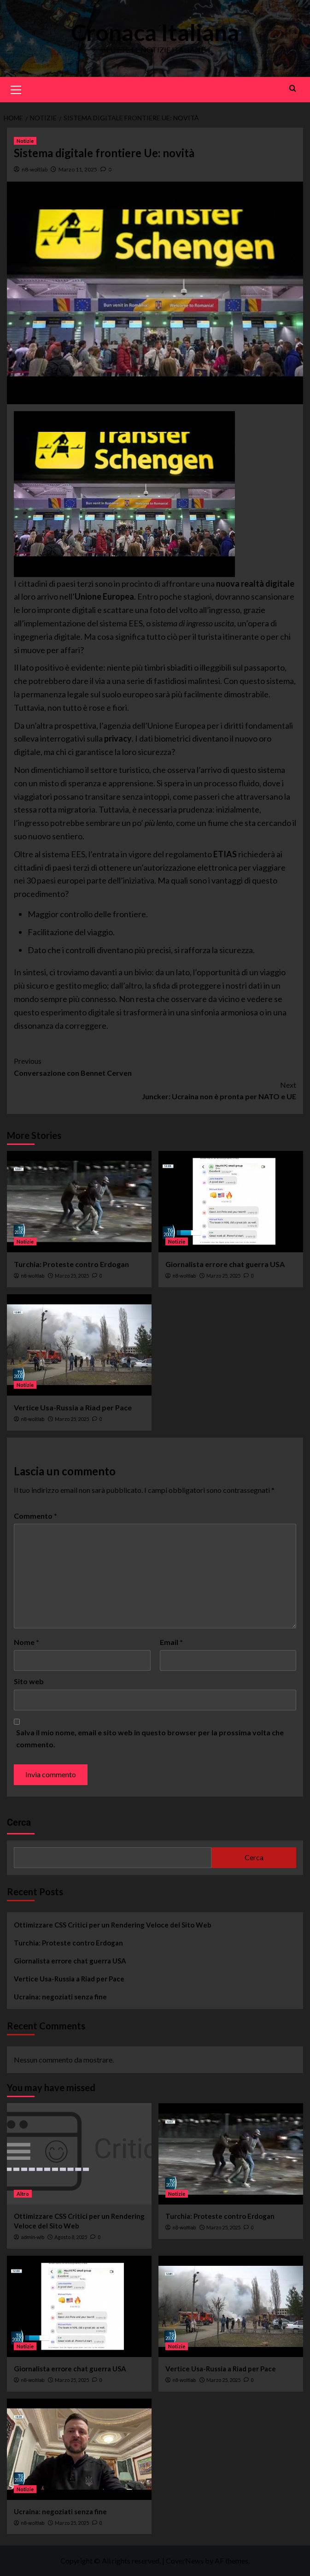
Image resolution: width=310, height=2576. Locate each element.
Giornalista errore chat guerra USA (225, 1264)
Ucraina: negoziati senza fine (60, 1996)
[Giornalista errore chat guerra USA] (230, 1201)
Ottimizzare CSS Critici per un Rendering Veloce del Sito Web (112, 1925)
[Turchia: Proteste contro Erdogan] (79, 1201)
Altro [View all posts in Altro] (23, 2194)
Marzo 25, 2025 (72, 1276)
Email (171, 1642)
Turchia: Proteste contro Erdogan (71, 1264)
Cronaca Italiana (155, 32)
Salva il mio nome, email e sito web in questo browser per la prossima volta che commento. (150, 1738)
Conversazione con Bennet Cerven (155, 1066)
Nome (26, 1642)
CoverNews (185, 2560)
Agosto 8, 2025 (70, 2237)
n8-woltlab (34, 169)
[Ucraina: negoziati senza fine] (79, 2449)
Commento (35, 1515)
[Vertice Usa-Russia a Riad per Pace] (79, 1345)
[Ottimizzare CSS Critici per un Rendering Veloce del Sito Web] (79, 2154)
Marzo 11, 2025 (77, 169)
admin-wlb (33, 2237)
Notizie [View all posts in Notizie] (25, 141)
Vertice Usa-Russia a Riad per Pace (73, 1407)
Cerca (19, 1822)
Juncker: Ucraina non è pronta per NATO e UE (155, 1090)
